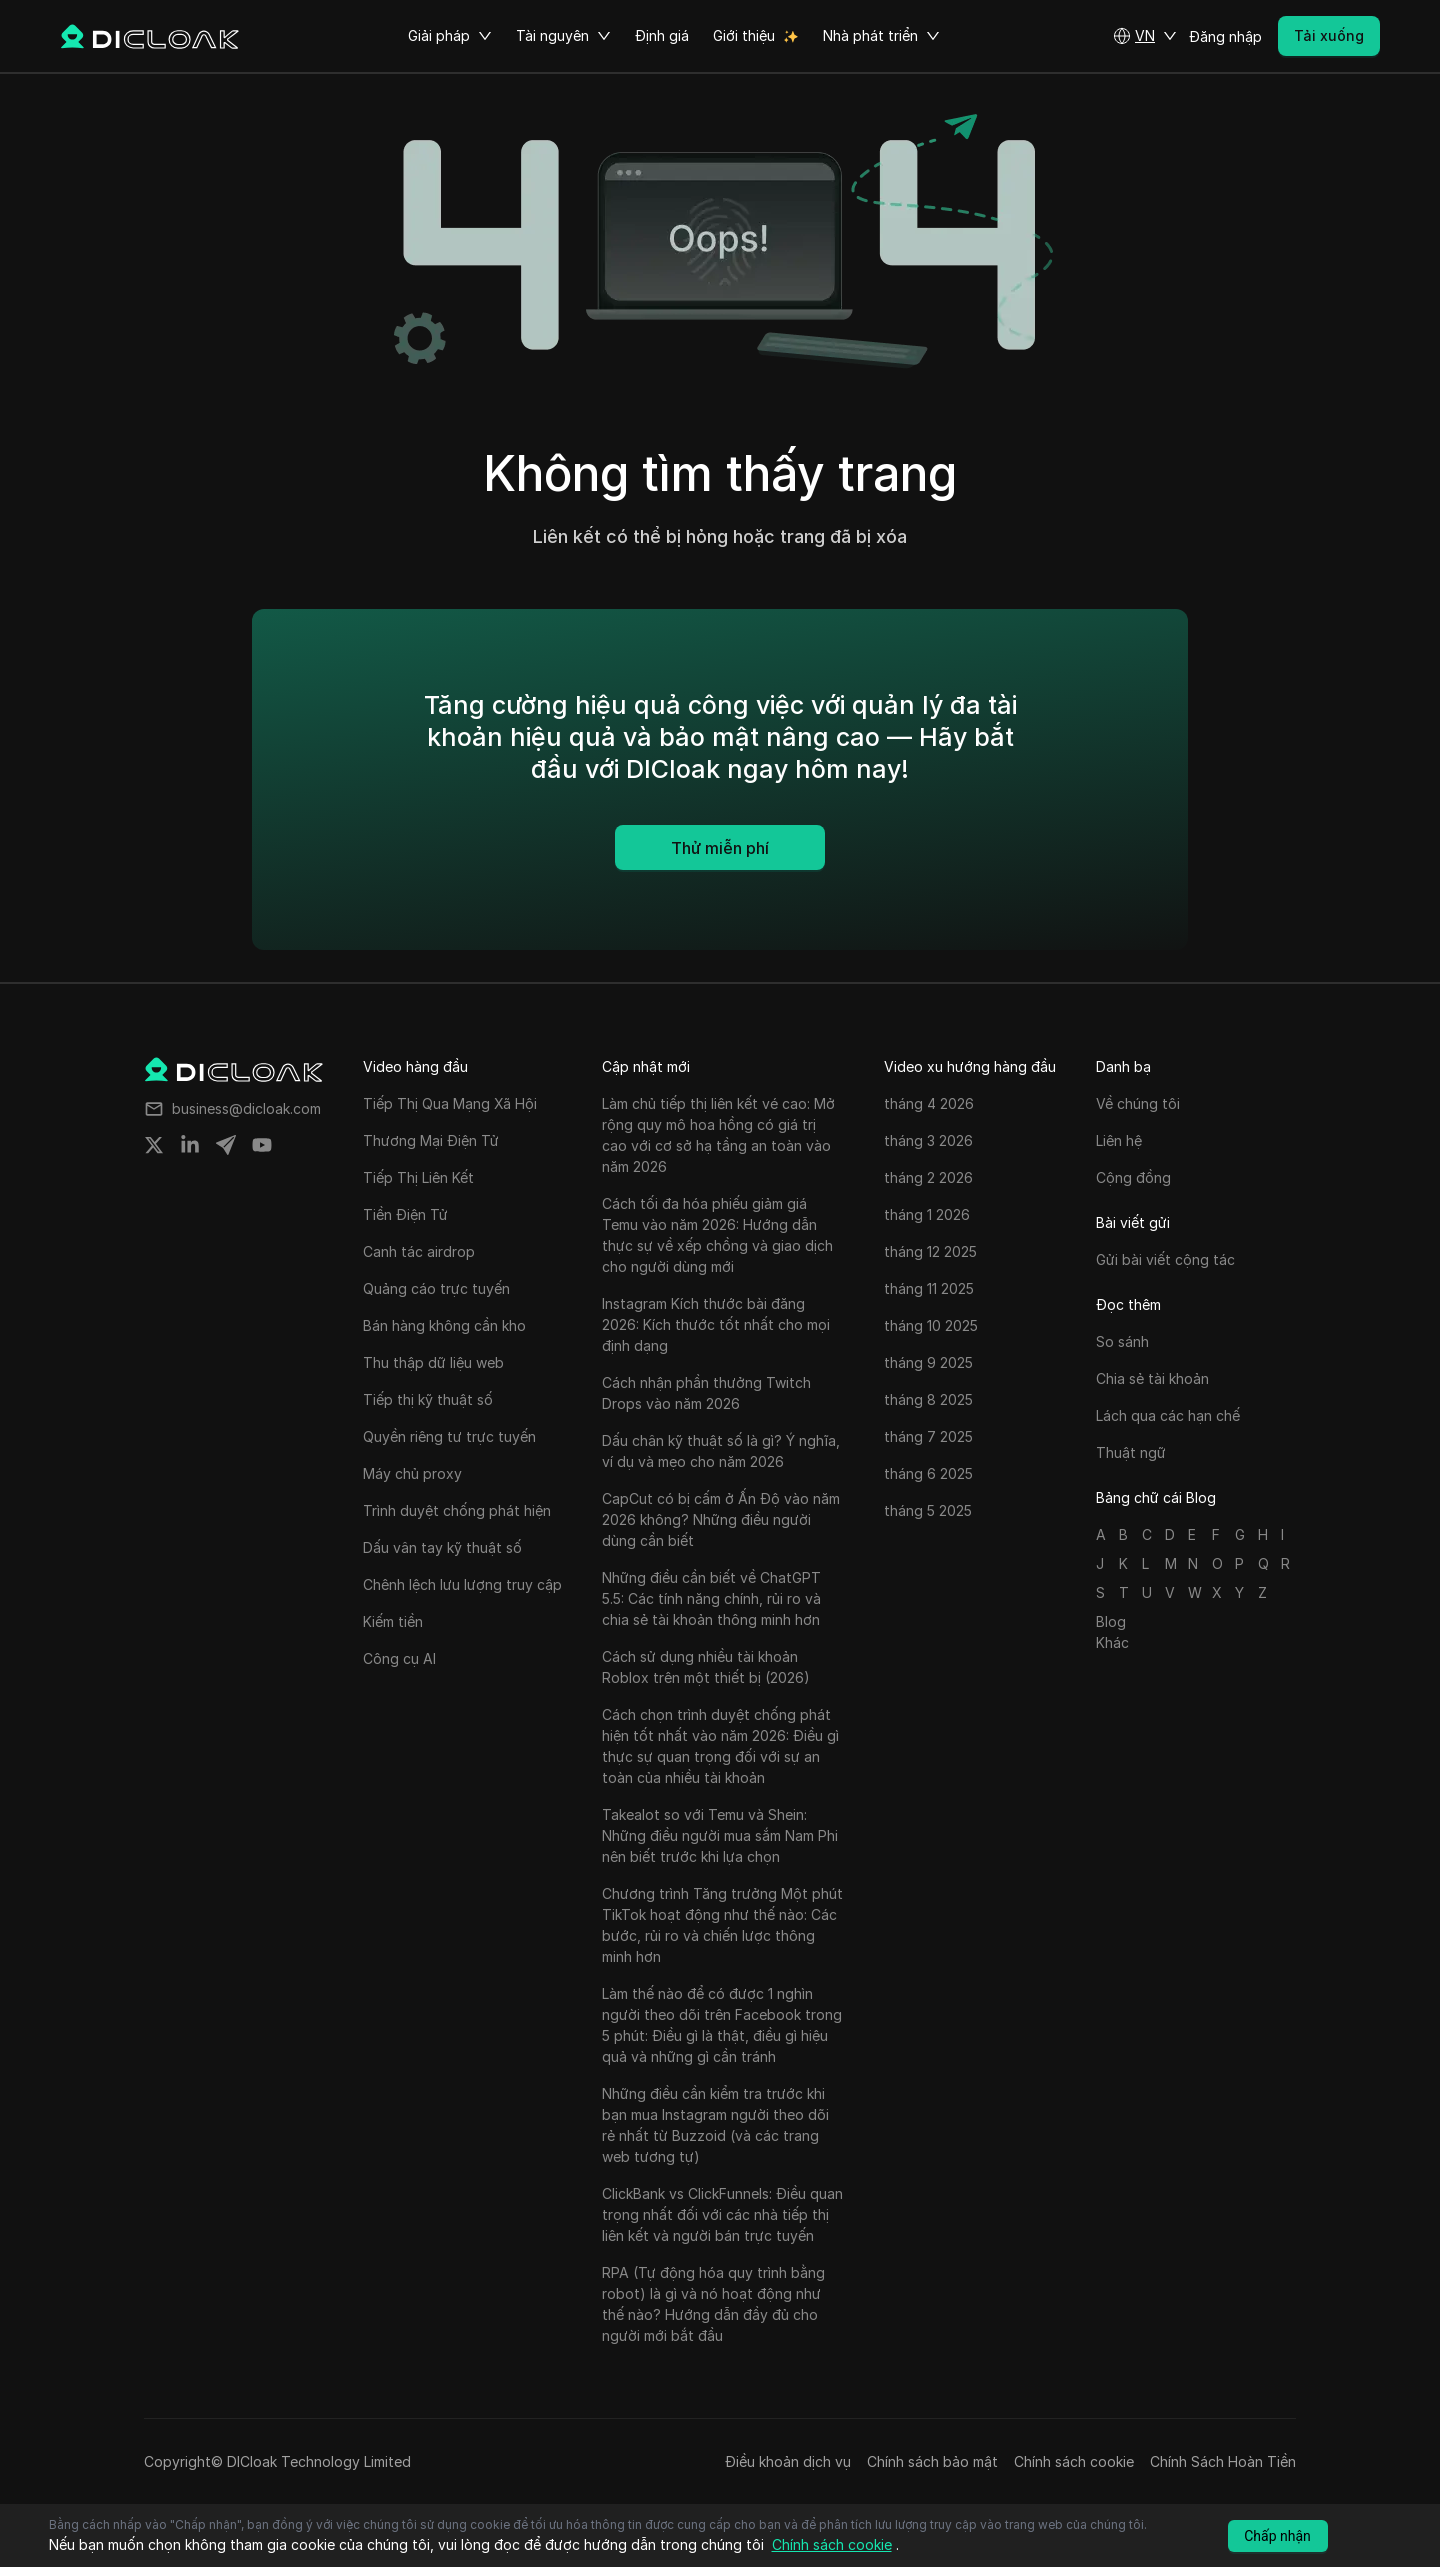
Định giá (662, 35)
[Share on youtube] (262, 1145)
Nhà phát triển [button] (881, 36)
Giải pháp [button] (450, 36)
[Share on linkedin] (190, 1145)
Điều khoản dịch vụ (788, 2461)
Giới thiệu (744, 35)
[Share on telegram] (226, 1145)
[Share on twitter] (154, 1145)
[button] (1145, 36)
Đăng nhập (1225, 36)
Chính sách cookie (1074, 2461)
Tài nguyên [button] (563, 36)
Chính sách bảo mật (932, 2461)
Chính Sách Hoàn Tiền (1223, 2461)
